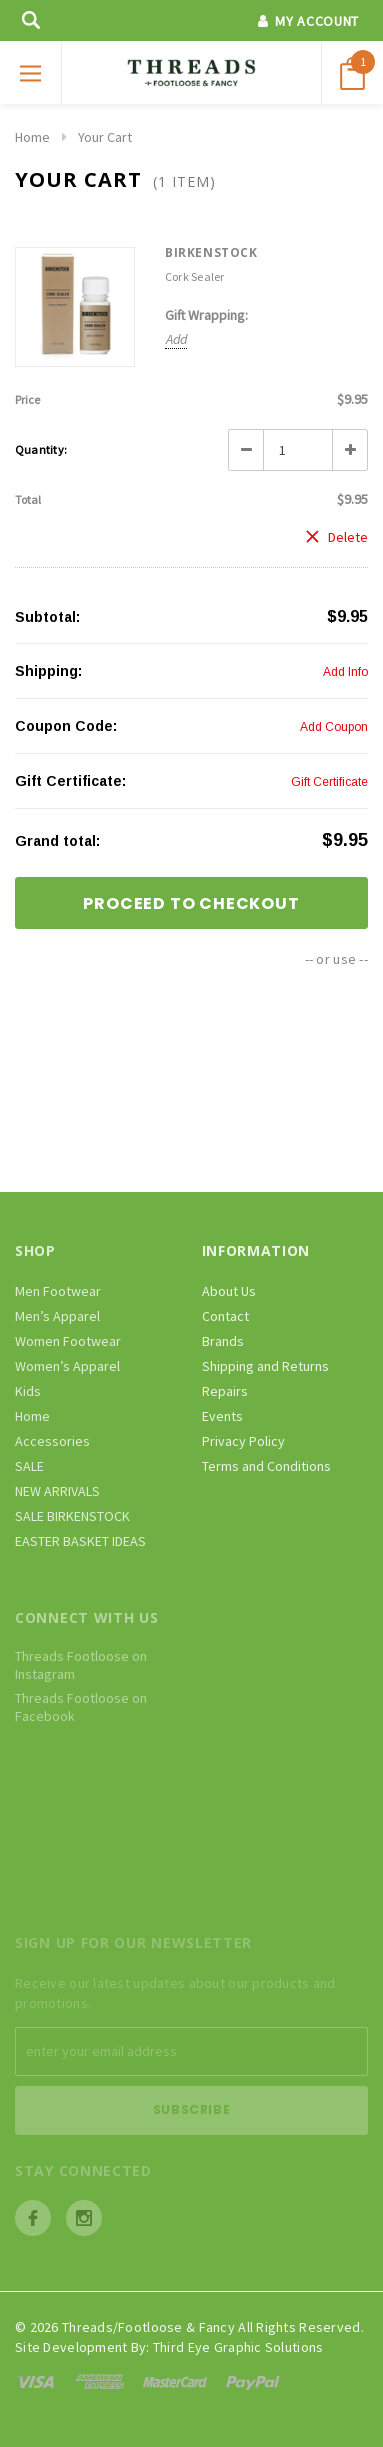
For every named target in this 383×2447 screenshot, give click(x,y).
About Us (229, 1291)
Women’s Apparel (67, 1366)
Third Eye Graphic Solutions (238, 2347)
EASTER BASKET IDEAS (80, 1541)
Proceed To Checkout (191, 903)
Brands (223, 1341)
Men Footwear (58, 1291)
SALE (29, 1466)
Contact (225, 1316)
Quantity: (41, 449)
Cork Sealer (195, 276)
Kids (28, 1391)
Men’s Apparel (57, 1316)
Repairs (225, 1391)
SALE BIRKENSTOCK (72, 1516)
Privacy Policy (243, 1441)
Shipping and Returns (265, 1366)
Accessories (52, 1441)
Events (222, 1416)
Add (176, 339)
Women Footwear (68, 1341)
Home (32, 137)
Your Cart (105, 137)
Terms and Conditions (266, 1466)
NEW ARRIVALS (57, 1491)
